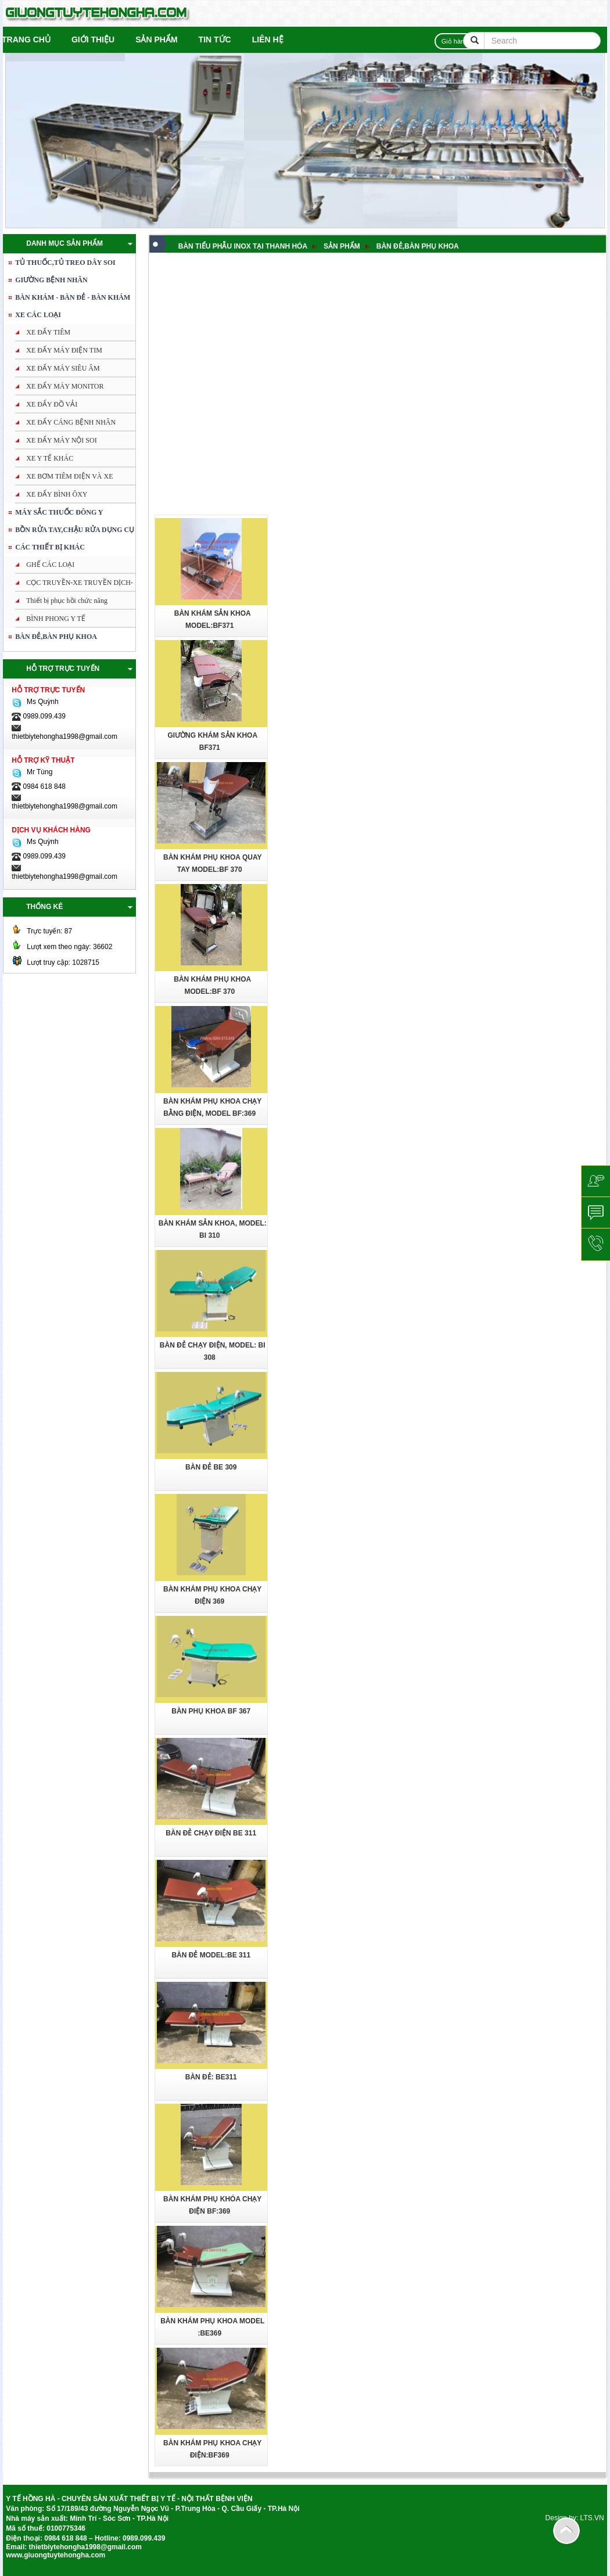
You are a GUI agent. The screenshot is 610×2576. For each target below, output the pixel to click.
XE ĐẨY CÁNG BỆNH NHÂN (71, 422)
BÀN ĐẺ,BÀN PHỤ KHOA (56, 637)
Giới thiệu (92, 39)
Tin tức (215, 39)
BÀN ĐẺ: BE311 (211, 2077)
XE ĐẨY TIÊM (48, 332)
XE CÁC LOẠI (38, 315)
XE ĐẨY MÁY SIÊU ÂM (62, 368)
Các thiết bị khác (50, 547)
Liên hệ (268, 39)
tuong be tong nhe (8, 2565)
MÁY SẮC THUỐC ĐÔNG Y (59, 512)
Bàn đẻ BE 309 (210, 1467)
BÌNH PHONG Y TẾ (55, 619)
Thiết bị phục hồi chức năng (66, 601)
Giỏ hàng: (458, 41)
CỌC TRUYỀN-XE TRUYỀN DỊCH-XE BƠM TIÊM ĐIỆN (69, 585)
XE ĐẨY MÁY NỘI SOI (61, 440)
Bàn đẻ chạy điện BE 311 (211, 1833)
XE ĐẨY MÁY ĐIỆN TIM (64, 350)
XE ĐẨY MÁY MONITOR (64, 386)
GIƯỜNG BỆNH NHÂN (51, 280)
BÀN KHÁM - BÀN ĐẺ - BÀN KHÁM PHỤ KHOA (68, 299)
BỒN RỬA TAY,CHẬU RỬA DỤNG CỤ (74, 530)
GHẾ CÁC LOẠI (50, 565)
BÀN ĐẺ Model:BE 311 (210, 1955)
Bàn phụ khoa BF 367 (210, 1711)
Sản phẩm (156, 39)
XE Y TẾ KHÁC (49, 458)
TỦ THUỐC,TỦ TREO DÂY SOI (65, 262)
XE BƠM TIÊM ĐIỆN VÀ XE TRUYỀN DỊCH (59, 479)
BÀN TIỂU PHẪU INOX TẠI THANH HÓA (242, 246)
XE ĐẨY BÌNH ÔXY (56, 494)
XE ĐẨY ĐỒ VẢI (51, 404)
